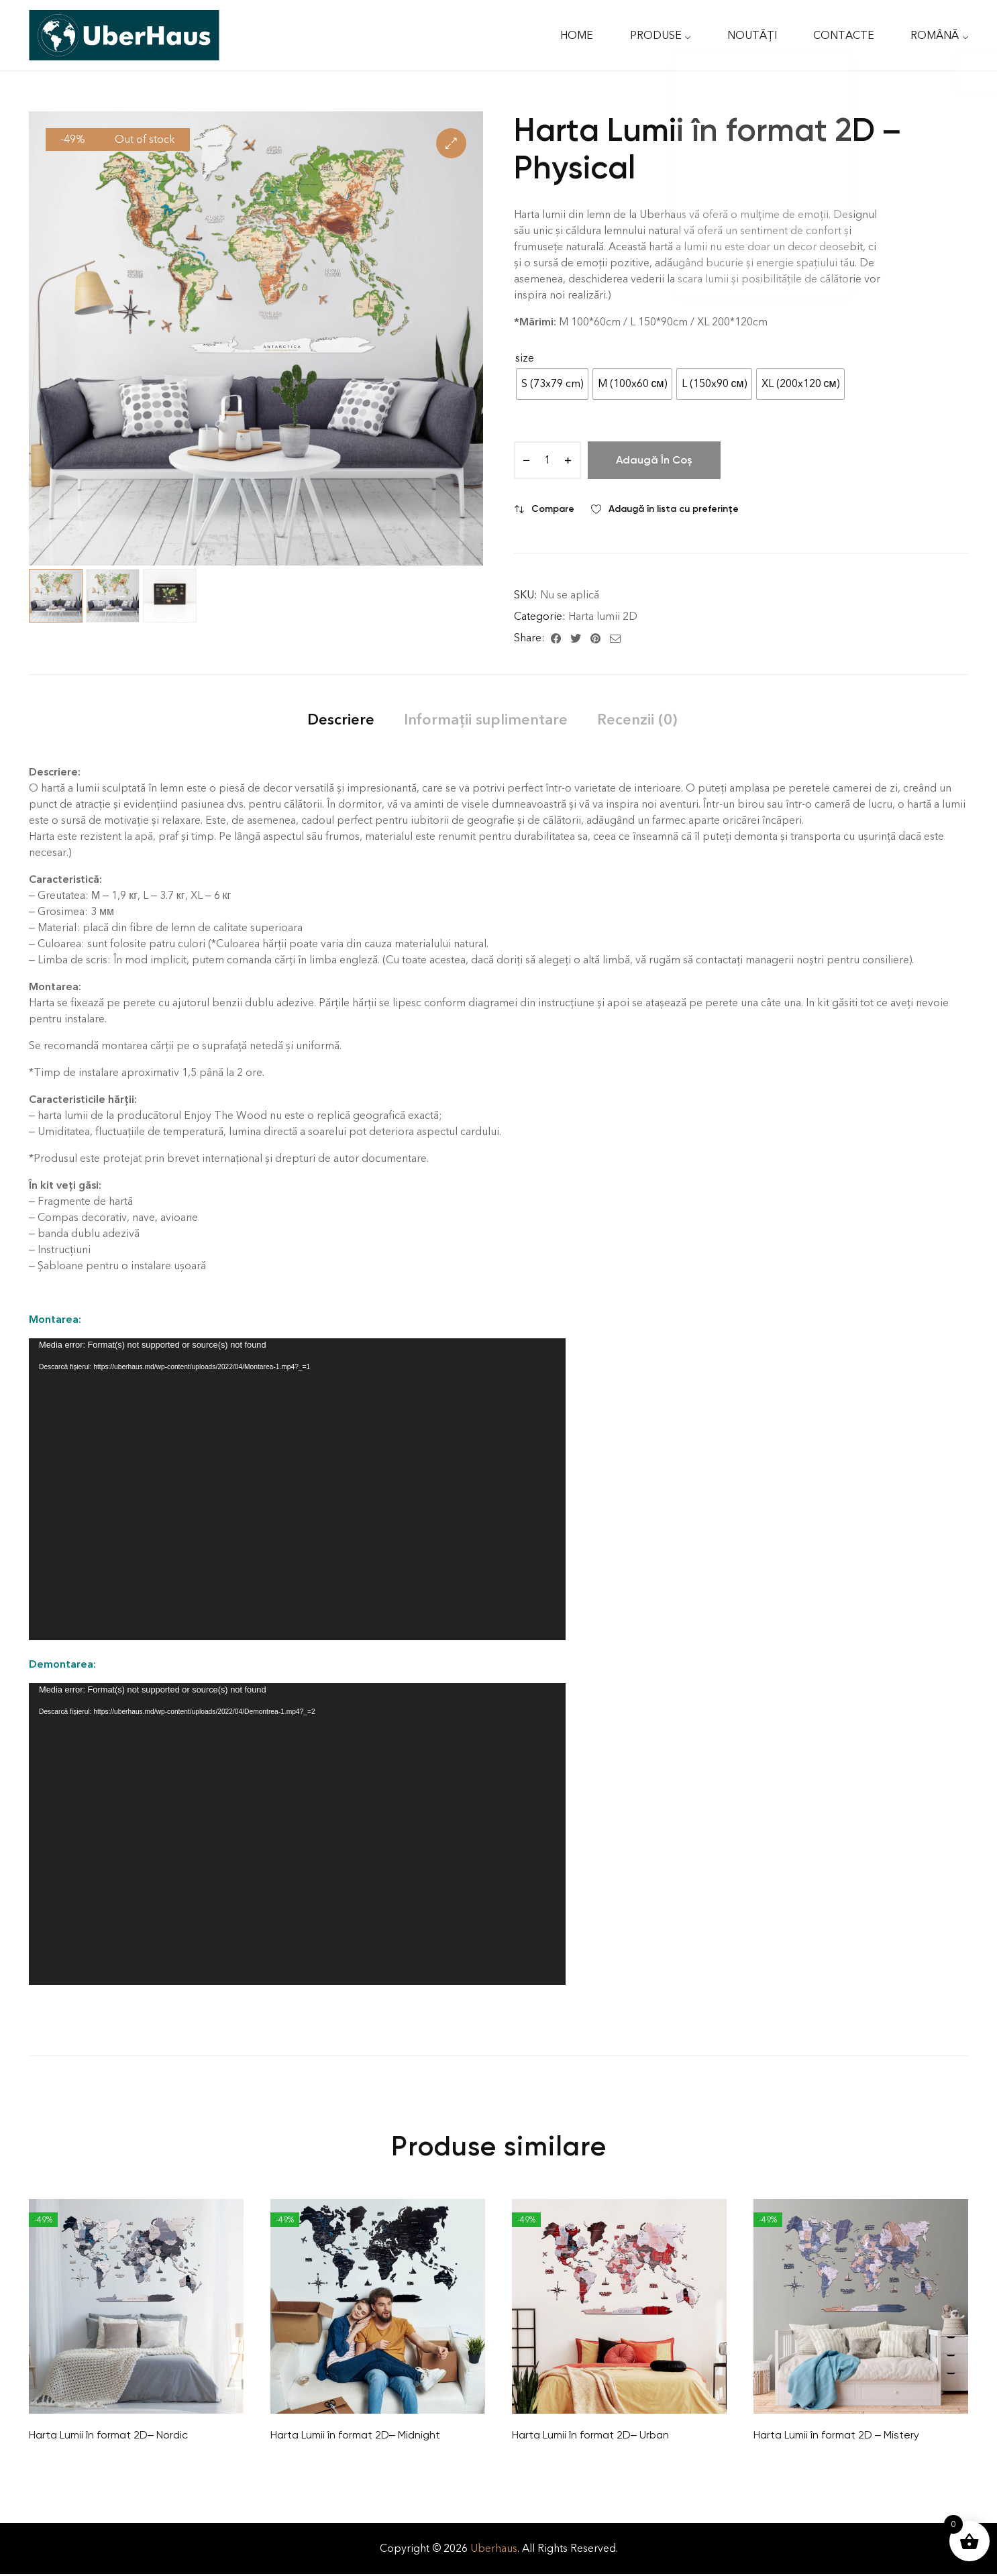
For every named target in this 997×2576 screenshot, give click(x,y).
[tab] (340, 719)
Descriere (340, 719)
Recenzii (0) (637, 719)
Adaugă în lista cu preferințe (674, 509)
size (524, 358)
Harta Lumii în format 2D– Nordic (108, 2434)
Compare (552, 509)
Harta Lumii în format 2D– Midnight (355, 2434)
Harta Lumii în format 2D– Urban (590, 2434)
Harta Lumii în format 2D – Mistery (836, 2434)
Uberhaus (493, 2548)
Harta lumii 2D (602, 616)
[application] (297, 1489)
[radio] (552, 384)
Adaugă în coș (654, 459)
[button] (451, 143)
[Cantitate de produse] (547, 460)
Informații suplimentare (486, 719)
